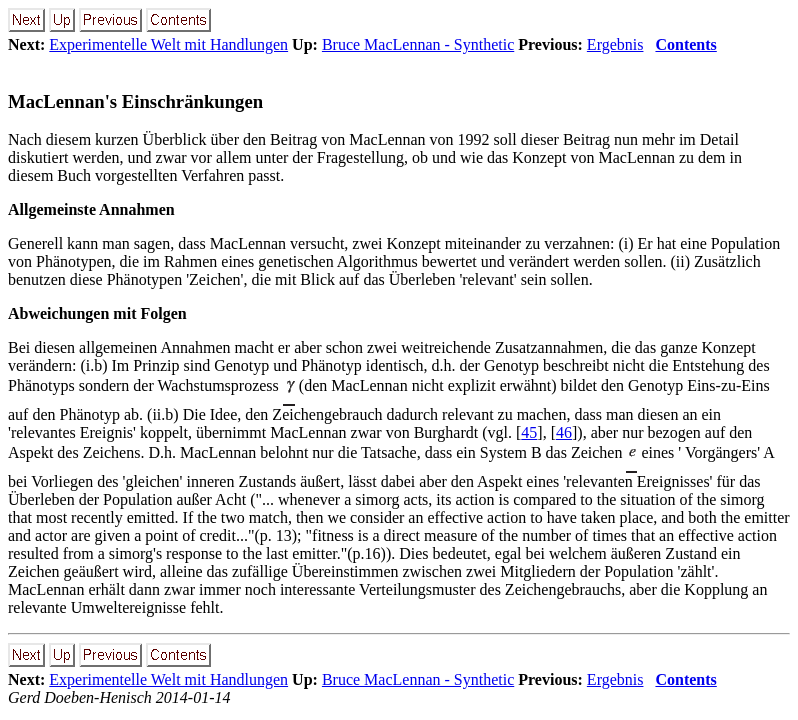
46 (564, 432)
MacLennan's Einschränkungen (135, 101)
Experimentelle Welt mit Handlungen (168, 44)
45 (529, 432)
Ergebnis (615, 44)
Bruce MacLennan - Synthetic (418, 44)
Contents (685, 44)
